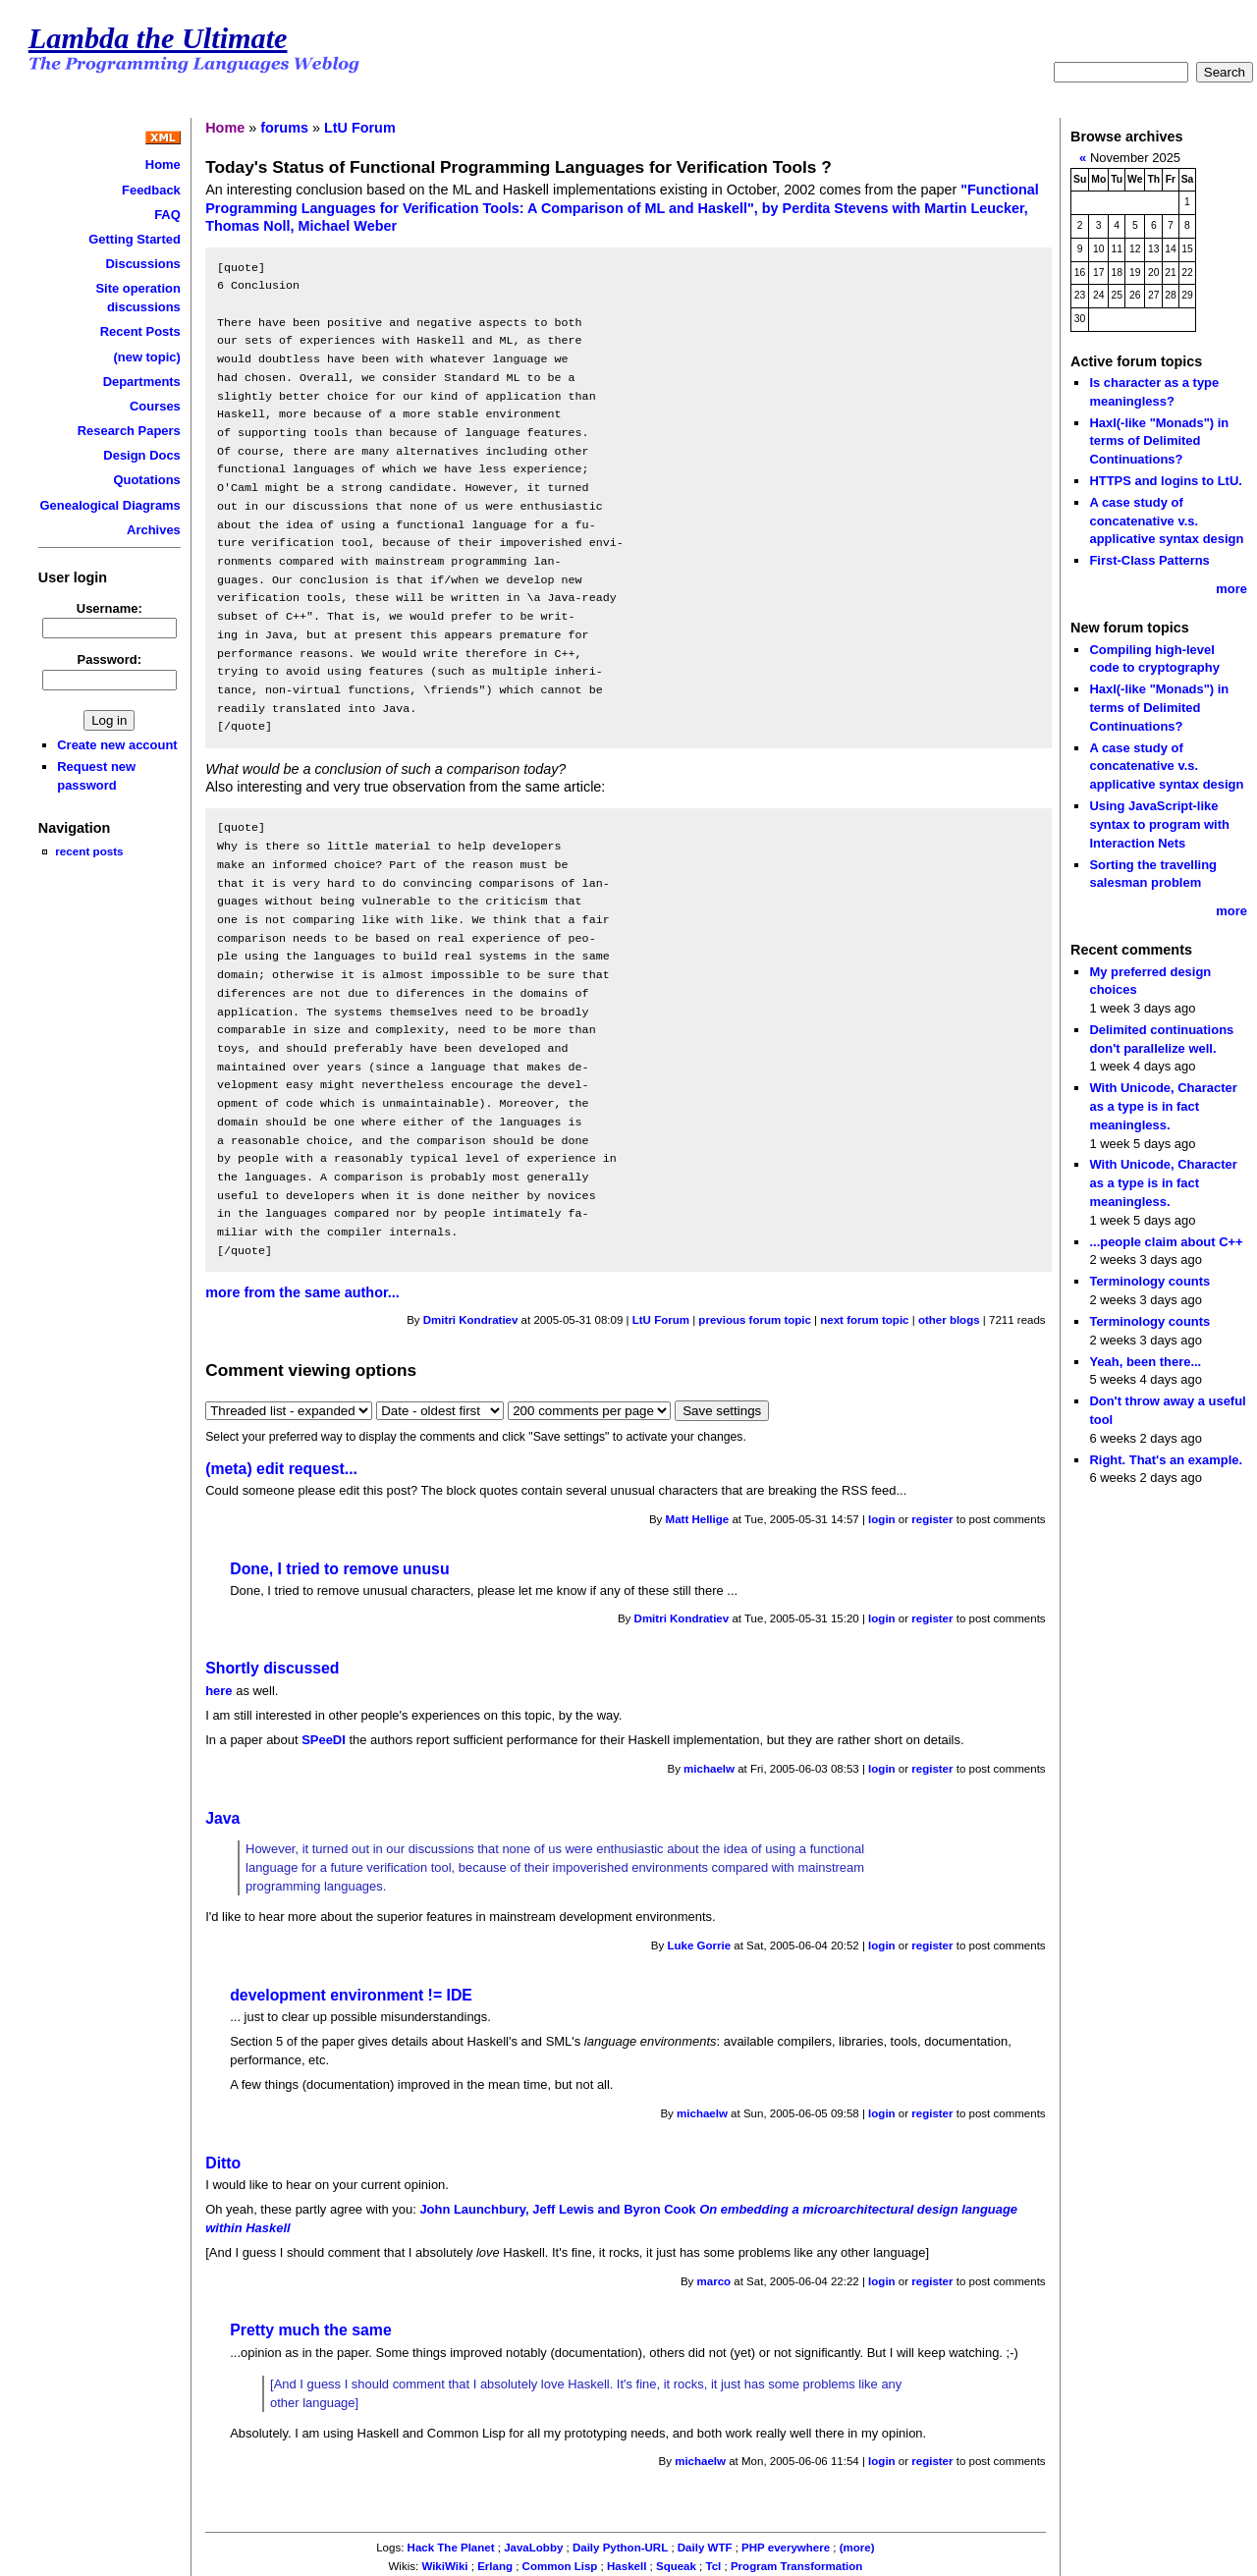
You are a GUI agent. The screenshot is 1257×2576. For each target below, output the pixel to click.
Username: (109, 608)
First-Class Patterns (1149, 560)
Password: (110, 659)
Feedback (151, 190)
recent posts (89, 851)
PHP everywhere (785, 2547)
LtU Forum (360, 128)
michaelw (709, 1769)
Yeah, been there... (1145, 1361)
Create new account (117, 745)
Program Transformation (796, 2566)
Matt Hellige (698, 1519)
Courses (155, 406)
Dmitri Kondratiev (471, 1320)
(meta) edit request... (281, 1468)
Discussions (143, 263)
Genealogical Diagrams (110, 505)
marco (714, 2281)
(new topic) (146, 357)
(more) (857, 2547)
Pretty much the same (311, 2330)
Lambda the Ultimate (158, 38)
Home (163, 164)
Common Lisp (560, 2566)
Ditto (223, 2163)
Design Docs (141, 455)
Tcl (714, 2566)
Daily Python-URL (620, 2547)
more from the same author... (302, 1292)
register (932, 1519)
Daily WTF (705, 2547)
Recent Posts (140, 331)
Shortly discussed (272, 1668)
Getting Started (134, 239)
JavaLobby (533, 2547)
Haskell (626, 2566)
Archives (154, 529)
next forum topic (864, 1320)
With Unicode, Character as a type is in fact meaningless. (1162, 1105)
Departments (142, 381)
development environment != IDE (351, 1995)
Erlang (495, 2566)
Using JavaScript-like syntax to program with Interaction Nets (1159, 824)
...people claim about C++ (1165, 1241)
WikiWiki (444, 2566)
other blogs (949, 1320)
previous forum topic (754, 1320)
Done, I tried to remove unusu (339, 1569)
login (882, 1519)
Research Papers (129, 430)
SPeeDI (323, 1739)
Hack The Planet (451, 2547)
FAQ (167, 214)
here (218, 1690)
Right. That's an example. (1165, 1459)
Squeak (676, 2566)
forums (284, 128)
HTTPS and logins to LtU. (1165, 480)
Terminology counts (1149, 1281)
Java (222, 1818)
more (1231, 588)
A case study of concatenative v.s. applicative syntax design (1166, 520)
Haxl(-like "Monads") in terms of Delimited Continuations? (1159, 440)
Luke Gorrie (699, 1945)
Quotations (146, 479)
